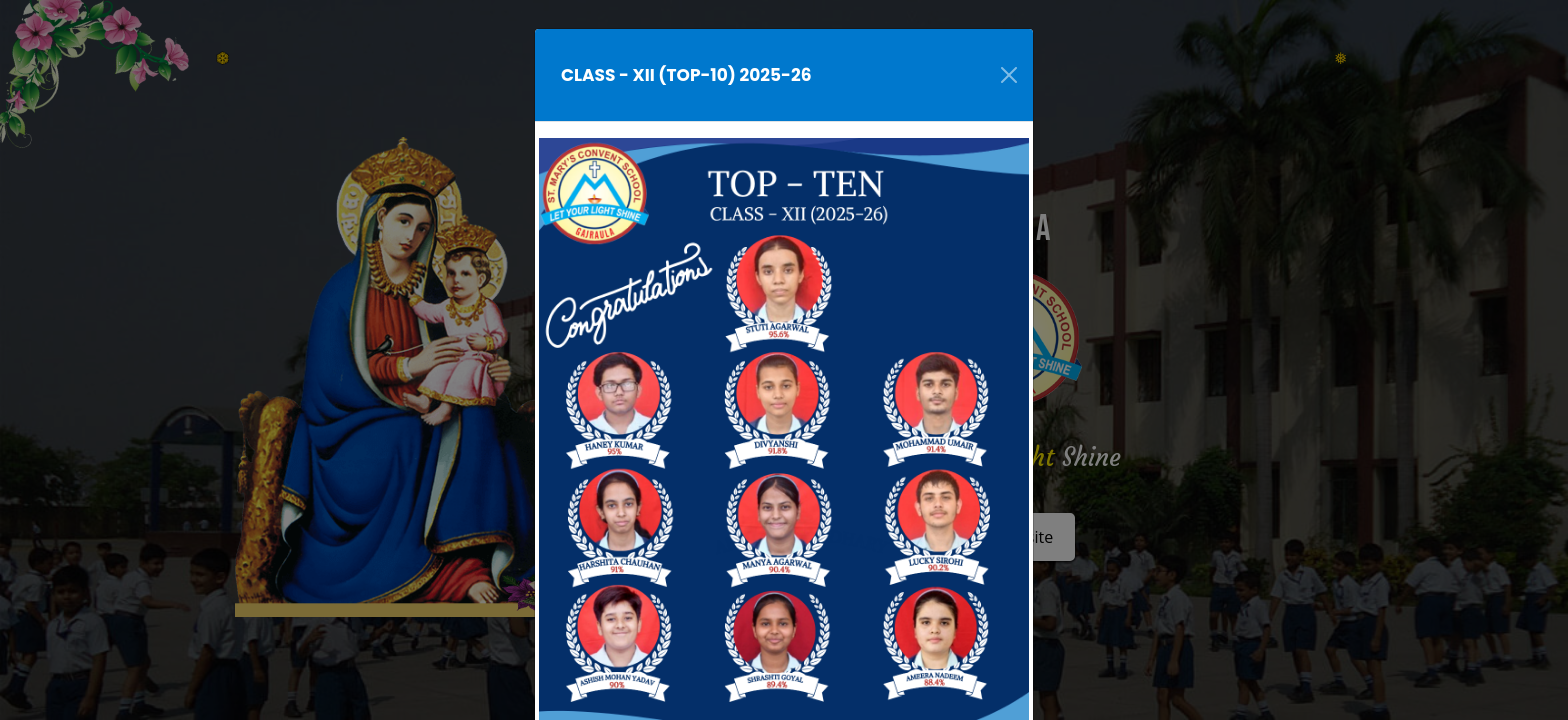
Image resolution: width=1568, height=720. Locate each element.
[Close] (1009, 75)
